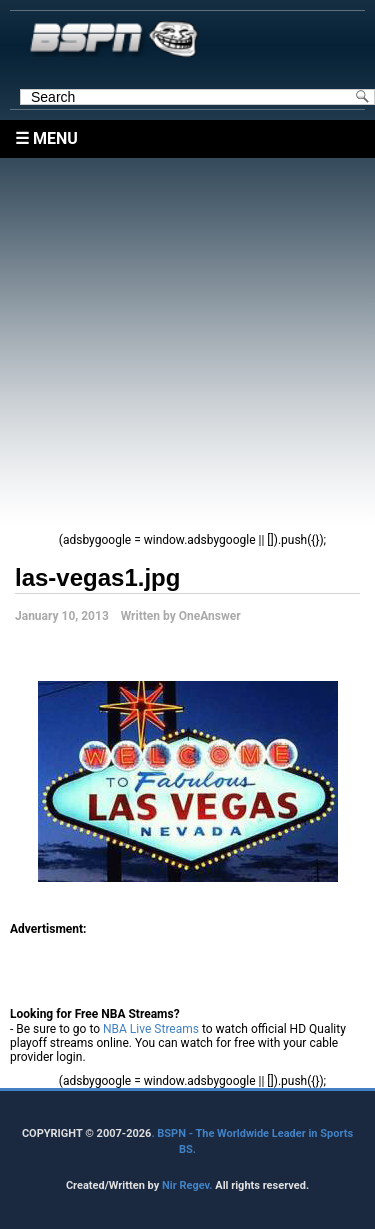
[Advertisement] (187, 345)
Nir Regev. (188, 1185)
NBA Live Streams (151, 1029)
